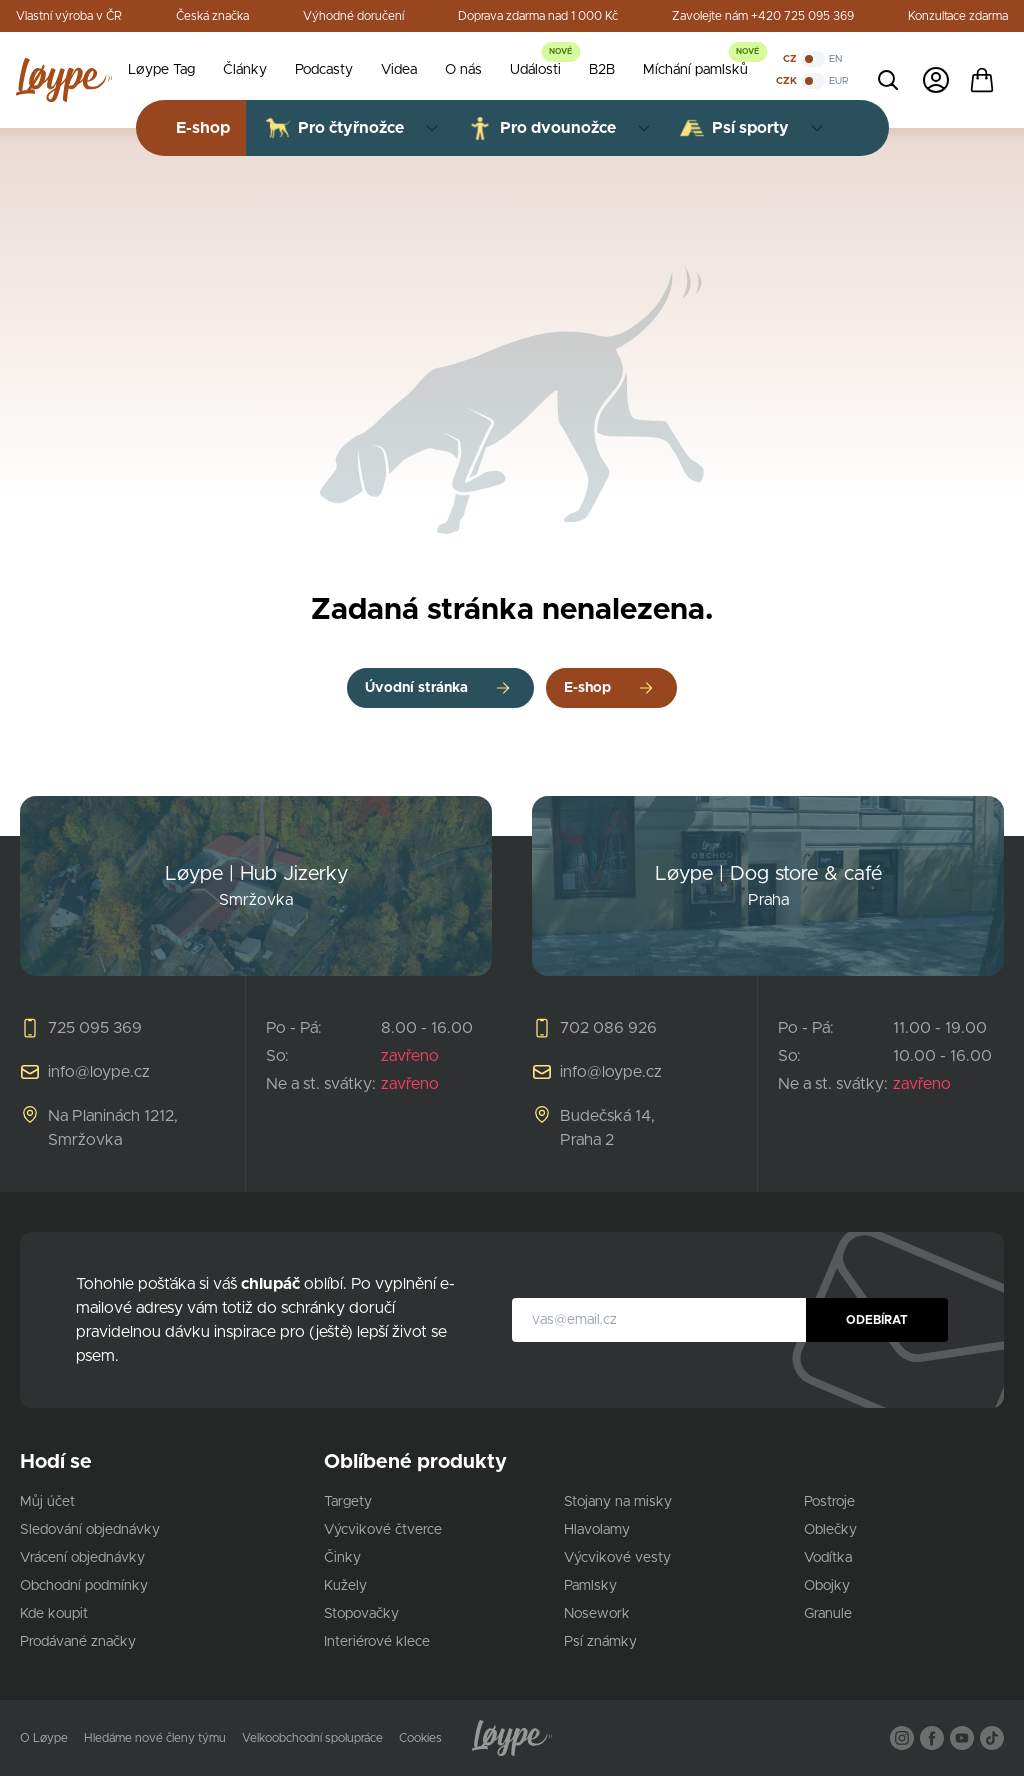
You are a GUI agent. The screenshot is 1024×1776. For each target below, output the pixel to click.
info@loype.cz (99, 1072)
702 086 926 (608, 1028)
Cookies (420, 1738)
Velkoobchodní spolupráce (312, 1738)
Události (535, 70)
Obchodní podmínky (84, 1586)
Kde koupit (54, 1614)
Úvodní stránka (416, 688)
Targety (348, 1502)
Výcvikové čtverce (383, 1530)
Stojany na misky (618, 1502)
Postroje (829, 1502)
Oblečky (830, 1530)
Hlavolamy (597, 1530)
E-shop (587, 688)
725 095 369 (95, 1028)
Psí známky (600, 1642)
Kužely (345, 1586)
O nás (463, 70)
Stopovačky (361, 1614)
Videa (399, 70)
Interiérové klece (377, 1642)
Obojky (827, 1586)
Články (245, 70)
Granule (828, 1614)
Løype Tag (161, 70)
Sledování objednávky (90, 1530)
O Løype (44, 1738)
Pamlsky (590, 1586)
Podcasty (324, 70)
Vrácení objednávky (82, 1558)
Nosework (597, 1614)
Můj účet (47, 1502)
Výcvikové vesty (617, 1558)
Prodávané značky (78, 1642)
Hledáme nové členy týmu (155, 1738)
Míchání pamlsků (695, 70)
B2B (602, 70)
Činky (342, 1558)
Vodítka (828, 1558)
